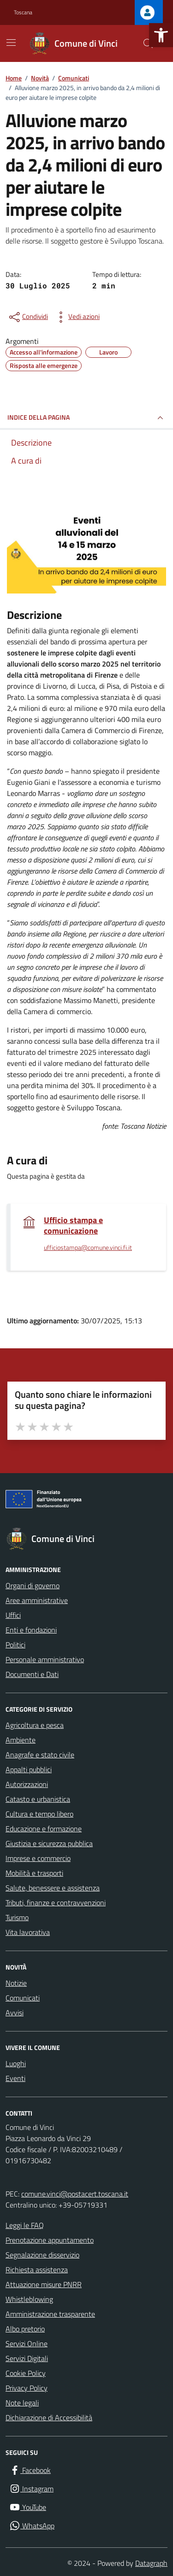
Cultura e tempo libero (39, 1813)
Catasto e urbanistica (38, 1799)
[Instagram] (31, 2488)
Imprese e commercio (38, 1858)
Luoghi (16, 2063)
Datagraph (151, 2563)
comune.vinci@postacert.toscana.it (74, 2193)
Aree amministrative (37, 1600)
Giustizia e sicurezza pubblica (49, 1843)
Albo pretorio (25, 2328)
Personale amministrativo (45, 1659)
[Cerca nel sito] (148, 43)
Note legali (22, 2402)
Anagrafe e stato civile (40, 1754)
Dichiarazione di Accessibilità (49, 2417)
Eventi (15, 2078)
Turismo (17, 1917)
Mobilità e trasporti (34, 1872)
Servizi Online (27, 2343)
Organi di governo (33, 1585)
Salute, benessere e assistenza (53, 1887)
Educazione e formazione (44, 1828)
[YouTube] (28, 2507)
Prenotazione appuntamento (50, 2240)
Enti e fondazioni (31, 1629)
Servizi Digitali (27, 2358)
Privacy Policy (27, 2387)
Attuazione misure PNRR (44, 2284)
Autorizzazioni (27, 1784)
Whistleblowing (29, 2299)
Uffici (13, 1615)
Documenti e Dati (32, 1674)
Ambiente (21, 1739)
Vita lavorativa (28, 1932)
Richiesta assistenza (37, 2269)
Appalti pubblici (29, 1769)
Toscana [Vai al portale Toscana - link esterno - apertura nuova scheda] (23, 12)
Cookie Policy (26, 2373)
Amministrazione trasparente (50, 2313)
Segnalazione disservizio (42, 2254)
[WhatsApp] (32, 2525)
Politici (15, 1644)
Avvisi (15, 2012)
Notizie (16, 1983)
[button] (161, 35)
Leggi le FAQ (25, 2225)
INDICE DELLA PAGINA (86, 417)
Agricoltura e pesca (35, 1725)
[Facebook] (30, 2470)
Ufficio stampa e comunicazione (73, 1225)
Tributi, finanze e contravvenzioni (56, 1902)
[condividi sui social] (28, 317)
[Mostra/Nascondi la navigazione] (11, 42)
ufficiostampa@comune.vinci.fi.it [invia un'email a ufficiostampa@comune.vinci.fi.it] (88, 1247)
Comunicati (23, 1997)
